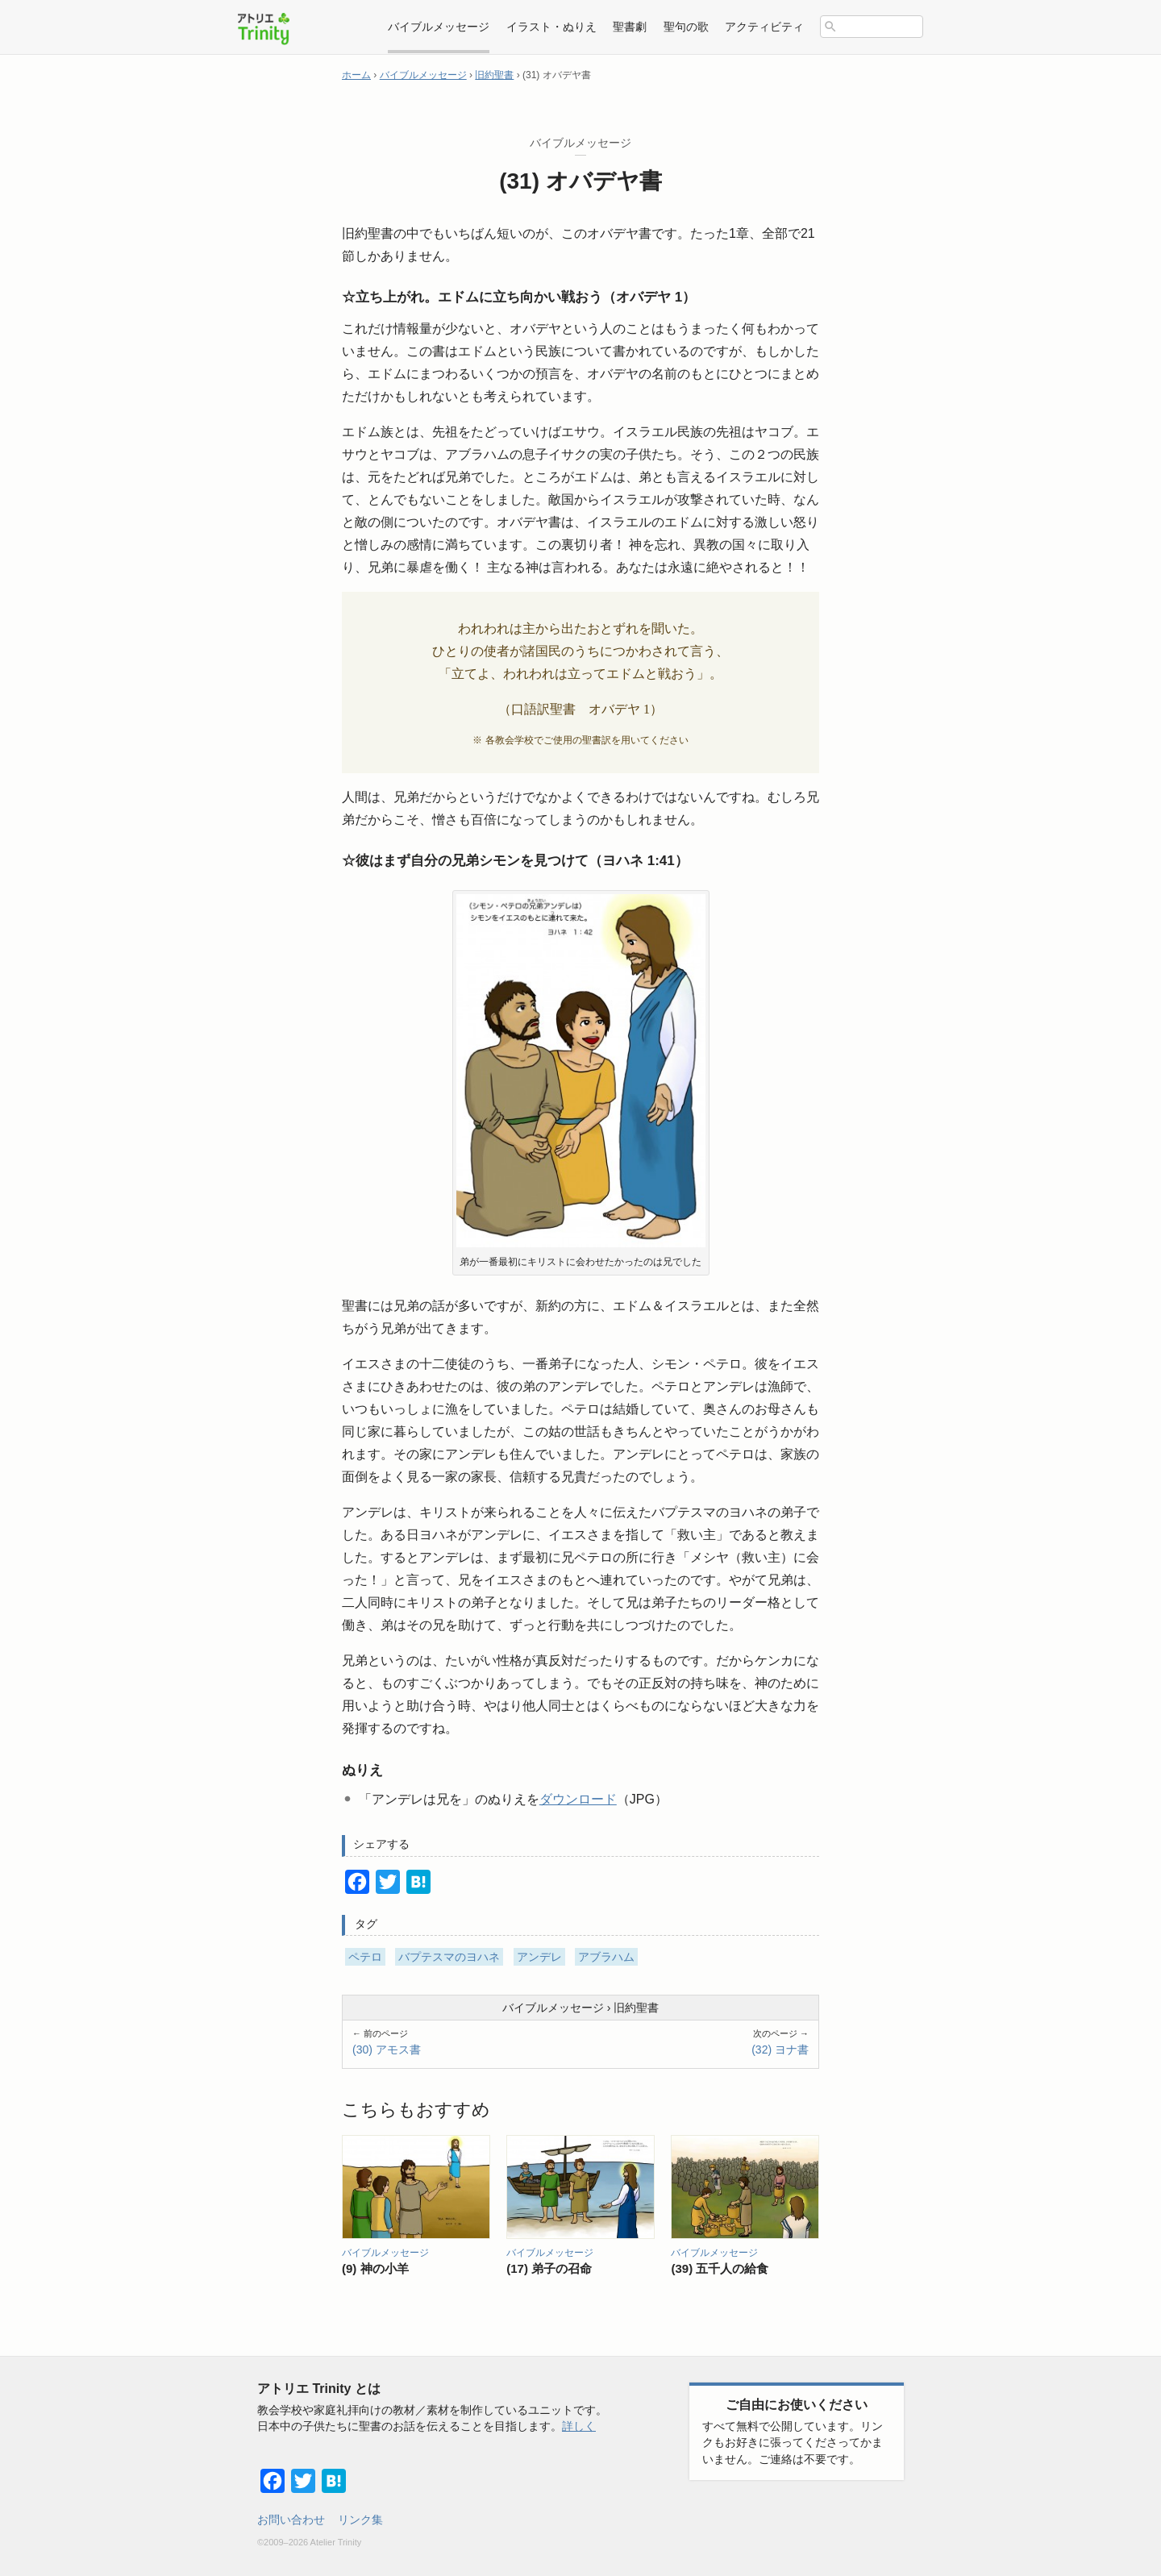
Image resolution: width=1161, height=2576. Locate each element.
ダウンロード (578, 1799)
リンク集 (360, 2519)
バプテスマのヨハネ (449, 1956)
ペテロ (365, 1956)
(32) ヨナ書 (780, 2049)
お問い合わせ (291, 2519)
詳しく (579, 2426)
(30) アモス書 (386, 2049)
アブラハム (606, 1956)
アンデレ (539, 1956)
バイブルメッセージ (553, 2007)
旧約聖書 (636, 2007)
